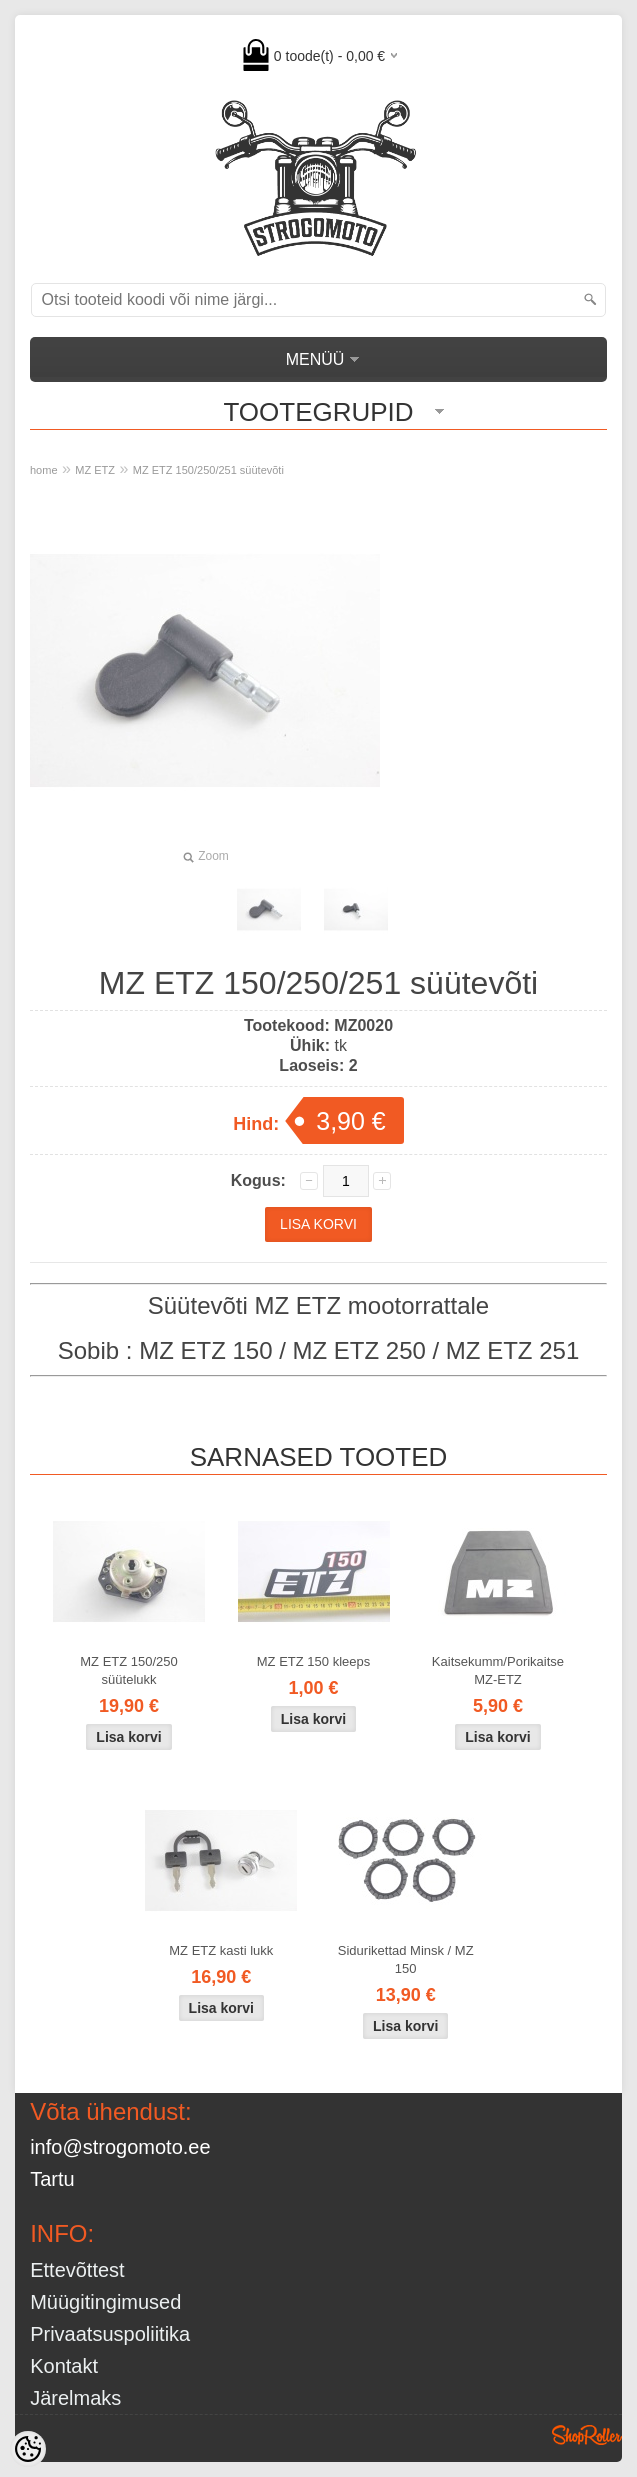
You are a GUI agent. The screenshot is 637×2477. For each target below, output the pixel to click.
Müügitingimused (105, 2302)
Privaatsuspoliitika (110, 2334)
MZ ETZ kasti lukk (221, 1950)
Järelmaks (75, 2398)
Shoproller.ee (587, 2435)
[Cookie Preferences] (28, 2449)
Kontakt (64, 2366)
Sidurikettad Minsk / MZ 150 (406, 1959)
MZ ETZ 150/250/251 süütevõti (208, 470)
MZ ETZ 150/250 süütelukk (129, 1670)
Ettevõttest (77, 2270)
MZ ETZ (95, 470)
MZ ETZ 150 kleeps (313, 1661)
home (44, 470)
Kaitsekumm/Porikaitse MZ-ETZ (498, 1670)
